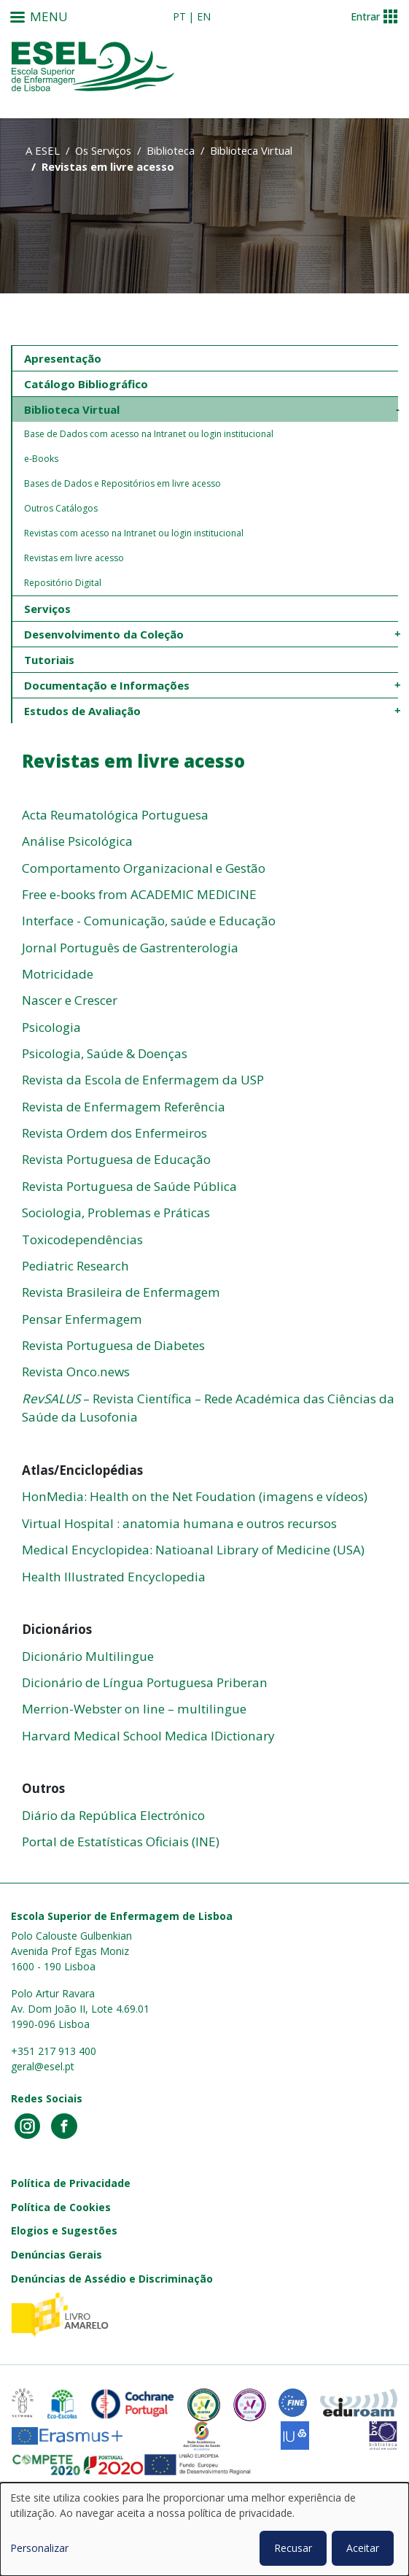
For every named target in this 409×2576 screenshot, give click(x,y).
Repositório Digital (62, 582)
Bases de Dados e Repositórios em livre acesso (122, 483)
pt (179, 16)
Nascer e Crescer (69, 1000)
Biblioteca (171, 150)
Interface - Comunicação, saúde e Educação (149, 920)
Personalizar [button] (39, 2548)
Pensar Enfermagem (82, 1319)
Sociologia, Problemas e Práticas (116, 1212)
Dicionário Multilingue (88, 1656)
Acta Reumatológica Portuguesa (115, 814)
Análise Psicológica (77, 841)
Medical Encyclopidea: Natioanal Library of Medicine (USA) (193, 1549)
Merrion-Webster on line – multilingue (134, 1708)
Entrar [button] (365, 16)
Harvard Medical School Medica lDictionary (148, 1735)
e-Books (41, 458)
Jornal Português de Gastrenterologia (130, 947)
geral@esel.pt (42, 2066)
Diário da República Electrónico (113, 1815)
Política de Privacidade (71, 2183)
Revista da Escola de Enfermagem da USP (143, 1079)
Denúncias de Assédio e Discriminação (112, 2279)
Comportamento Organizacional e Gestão (143, 868)
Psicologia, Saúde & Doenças (104, 1053)
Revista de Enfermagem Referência (123, 1106)
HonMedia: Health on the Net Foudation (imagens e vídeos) (194, 1496)
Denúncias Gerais (56, 2254)
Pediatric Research (75, 1265)
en (204, 16)
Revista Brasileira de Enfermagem (121, 1292)
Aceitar (362, 2548)
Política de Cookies (61, 2207)
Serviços (47, 608)
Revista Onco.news (76, 1371)
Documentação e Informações (107, 685)
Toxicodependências (82, 1239)
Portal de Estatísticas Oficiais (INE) (120, 1841)
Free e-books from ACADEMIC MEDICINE (139, 894)
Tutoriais (49, 659)
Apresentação (62, 358)
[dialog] (204, 2529)
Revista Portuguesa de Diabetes (113, 1345)
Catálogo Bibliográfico (86, 384)
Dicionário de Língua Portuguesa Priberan (145, 1682)
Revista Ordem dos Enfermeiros (114, 1133)
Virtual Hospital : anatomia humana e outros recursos (179, 1523)
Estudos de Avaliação (82, 710)
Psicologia (51, 1027)
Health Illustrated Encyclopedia (114, 1576)
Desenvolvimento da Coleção (104, 634)
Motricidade (57, 973)
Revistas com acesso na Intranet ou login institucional (134, 533)
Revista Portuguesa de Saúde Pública (129, 1186)
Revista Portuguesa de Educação (116, 1159)
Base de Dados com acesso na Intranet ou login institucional (148, 434)
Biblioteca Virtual (251, 150)
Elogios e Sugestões (64, 2230)
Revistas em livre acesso (74, 558)
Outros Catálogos (61, 508)
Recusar (293, 2548)
